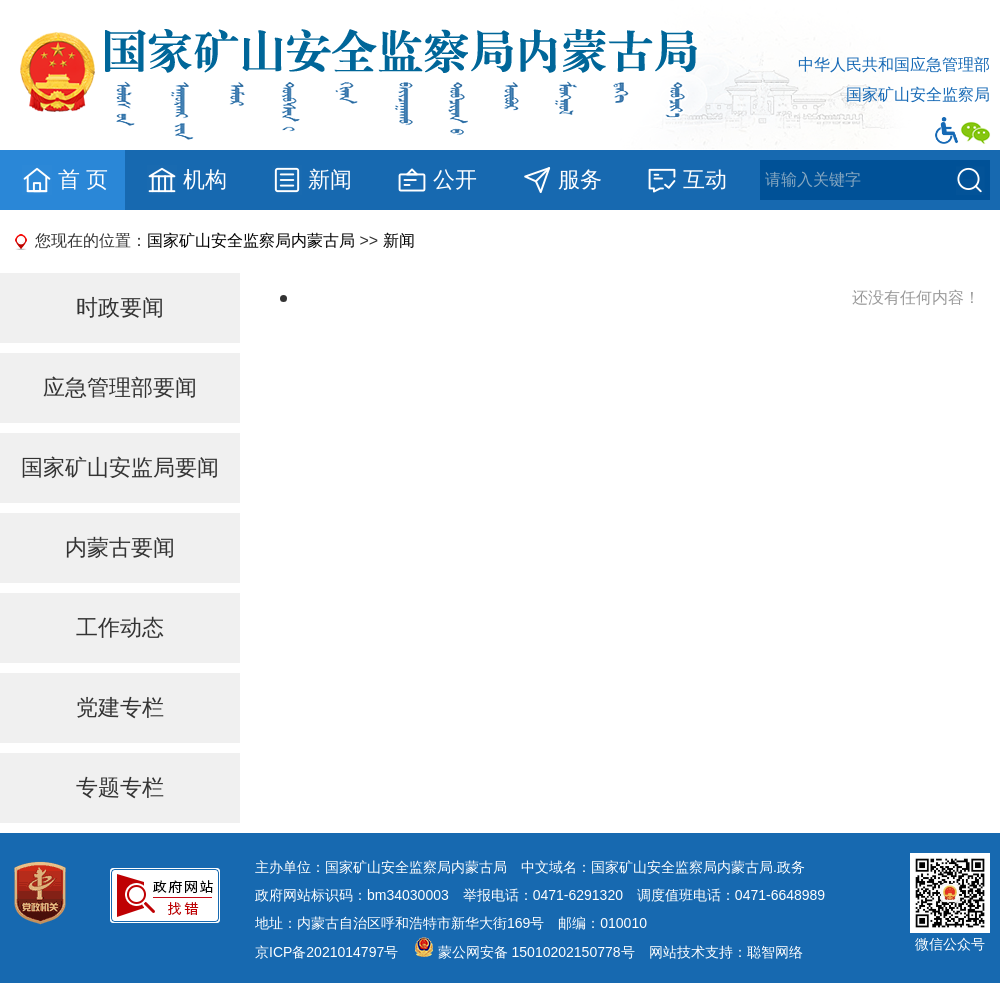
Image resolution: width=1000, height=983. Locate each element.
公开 (436, 180)
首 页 (64, 180)
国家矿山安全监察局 (918, 94)
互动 (686, 180)
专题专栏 (120, 787)
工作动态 (120, 627)
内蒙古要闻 (120, 547)
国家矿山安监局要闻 (120, 467)
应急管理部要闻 (120, 387)
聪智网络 (775, 952)
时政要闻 (120, 307)
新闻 (311, 180)
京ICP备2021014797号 (326, 952)
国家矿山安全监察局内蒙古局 (251, 240)
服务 (561, 180)
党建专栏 (120, 707)
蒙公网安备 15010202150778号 (536, 952)
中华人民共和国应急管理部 (894, 64)
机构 (186, 180)
